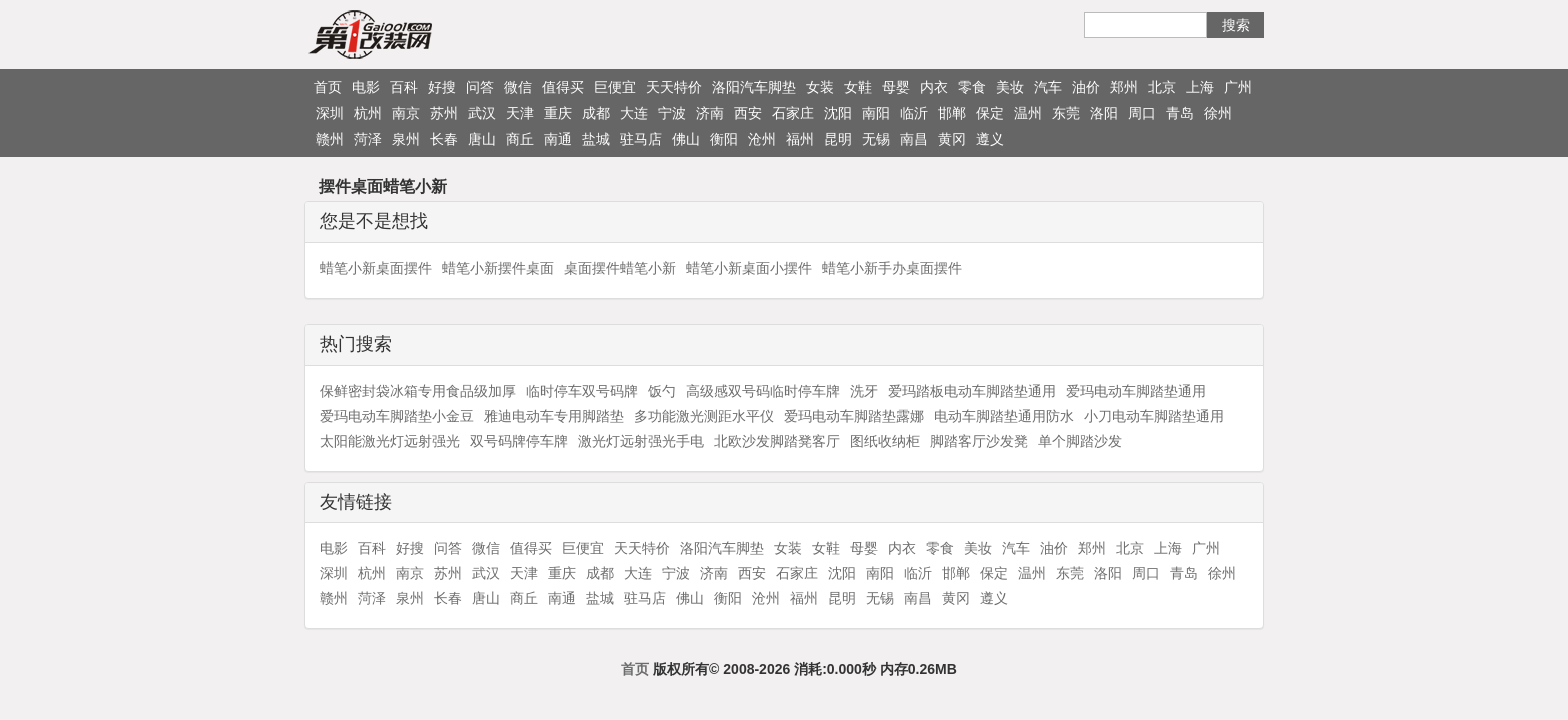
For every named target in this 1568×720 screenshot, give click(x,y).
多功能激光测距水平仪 (704, 416)
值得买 (563, 87)
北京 (1162, 87)
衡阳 (724, 139)
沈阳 (838, 113)
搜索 (1236, 25)
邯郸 (952, 113)
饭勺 (662, 391)
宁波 (672, 113)
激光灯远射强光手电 (641, 441)
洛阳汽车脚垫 (754, 87)
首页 (328, 87)
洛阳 (1104, 113)
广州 (1238, 87)
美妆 (1010, 87)
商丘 (520, 139)
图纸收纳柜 (885, 441)
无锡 (876, 139)
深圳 (330, 113)
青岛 (1180, 113)
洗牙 (864, 391)
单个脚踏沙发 (1080, 441)
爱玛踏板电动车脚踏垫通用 (972, 391)
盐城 (596, 139)
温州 (1028, 113)
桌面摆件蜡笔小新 (620, 268)
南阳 (876, 113)
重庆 (558, 113)
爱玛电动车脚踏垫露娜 (854, 416)
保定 (990, 113)
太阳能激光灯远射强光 (390, 441)
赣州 (330, 139)
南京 (406, 113)
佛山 (686, 139)
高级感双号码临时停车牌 (763, 391)
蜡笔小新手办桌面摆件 (892, 268)
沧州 (762, 139)
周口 (1142, 113)
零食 (972, 87)
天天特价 (674, 87)
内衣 (934, 87)
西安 (748, 113)
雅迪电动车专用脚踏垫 (554, 416)
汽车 (1048, 87)
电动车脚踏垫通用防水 (1004, 416)
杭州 (368, 113)
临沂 (914, 113)
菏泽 (368, 139)
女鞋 (858, 87)
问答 (480, 87)
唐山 (482, 139)
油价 (1086, 87)
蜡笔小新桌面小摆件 (749, 268)
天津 (520, 113)
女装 (820, 87)
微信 (518, 87)
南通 (558, 139)
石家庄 (793, 113)
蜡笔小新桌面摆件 (376, 268)
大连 (634, 113)
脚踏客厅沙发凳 (979, 441)
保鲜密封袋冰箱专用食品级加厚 (418, 391)
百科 (404, 87)
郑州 (1124, 87)
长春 (444, 139)
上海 (1200, 87)
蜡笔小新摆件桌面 (498, 268)
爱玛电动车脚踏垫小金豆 (397, 416)
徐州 (1218, 113)
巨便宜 (615, 87)
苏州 (444, 113)
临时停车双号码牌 (582, 391)
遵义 (990, 139)
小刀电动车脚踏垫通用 (1154, 416)
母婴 (896, 87)
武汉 (482, 113)
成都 (596, 113)
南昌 (914, 139)
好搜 (442, 87)
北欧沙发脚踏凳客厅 (777, 441)
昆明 (838, 139)
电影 (366, 87)
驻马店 (641, 139)
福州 (800, 139)
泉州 (406, 139)
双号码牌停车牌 (519, 441)
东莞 (1066, 113)
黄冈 (952, 139)
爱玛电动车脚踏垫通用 (1136, 391)
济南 (710, 113)
